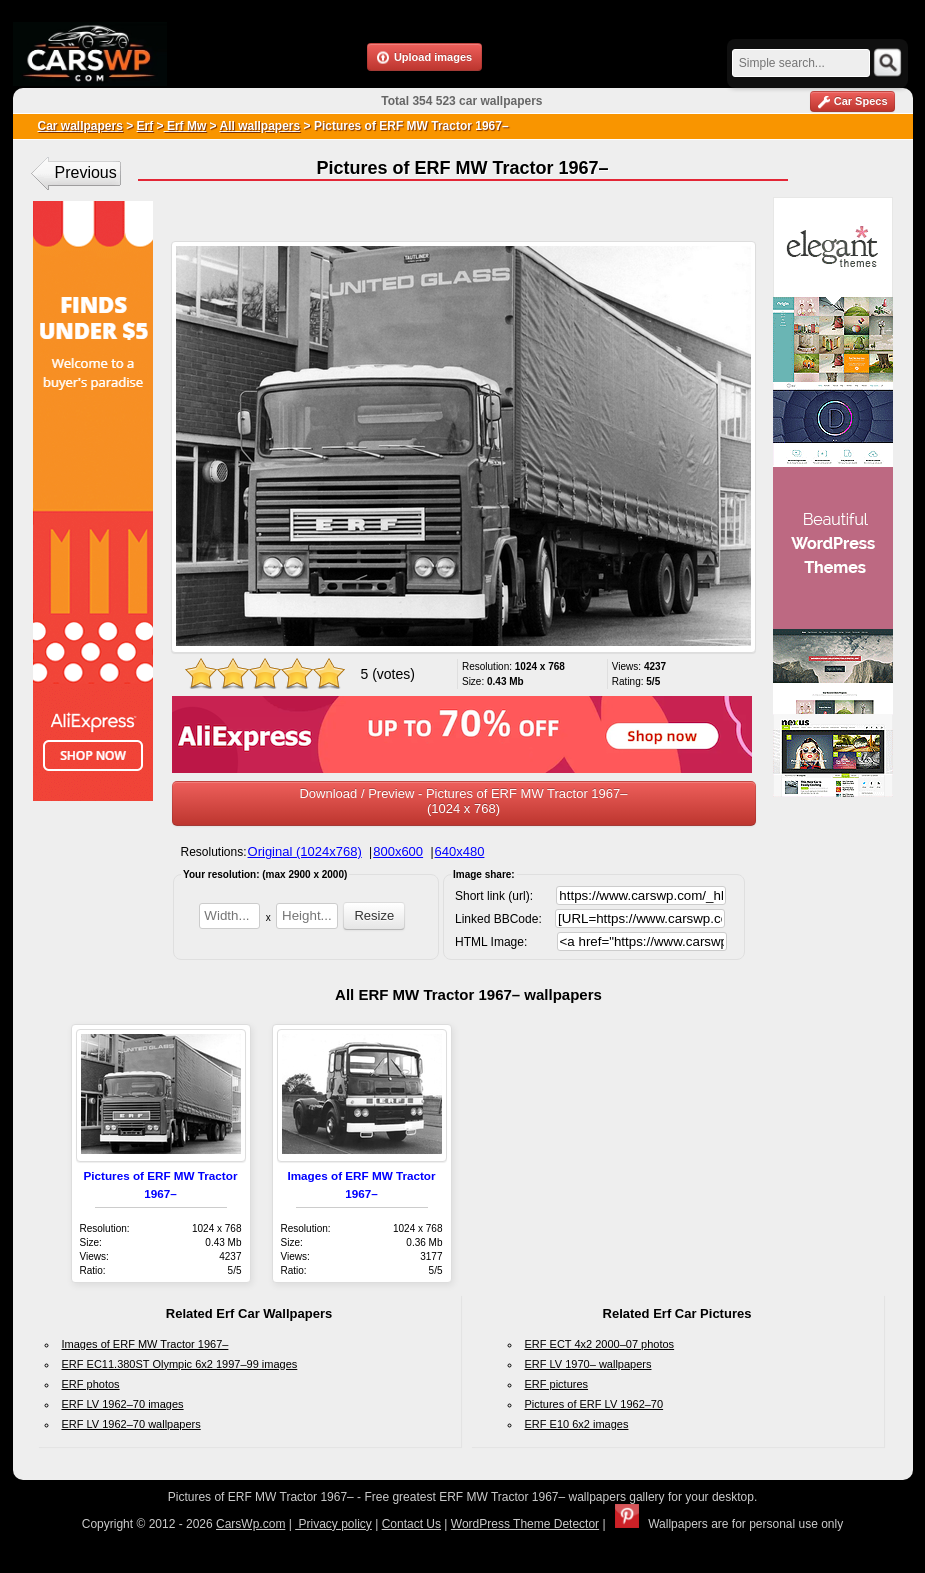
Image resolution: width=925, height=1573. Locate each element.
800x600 (398, 851)
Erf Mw (185, 126)
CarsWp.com (250, 1524)
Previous (86, 172)
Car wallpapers (80, 126)
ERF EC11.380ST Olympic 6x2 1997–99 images (180, 1364)
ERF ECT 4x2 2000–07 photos (600, 1344)
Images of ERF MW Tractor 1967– (145, 1344)
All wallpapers (259, 126)
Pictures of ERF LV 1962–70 (594, 1404)
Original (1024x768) (305, 851)
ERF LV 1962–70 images (123, 1404)
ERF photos (91, 1384)
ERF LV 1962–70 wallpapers (131, 1424)
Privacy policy (333, 1524)
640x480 (460, 851)
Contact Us (411, 1524)
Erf (145, 126)
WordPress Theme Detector (525, 1524)
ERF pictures (557, 1384)
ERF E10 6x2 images (577, 1424)
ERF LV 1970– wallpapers (588, 1364)
